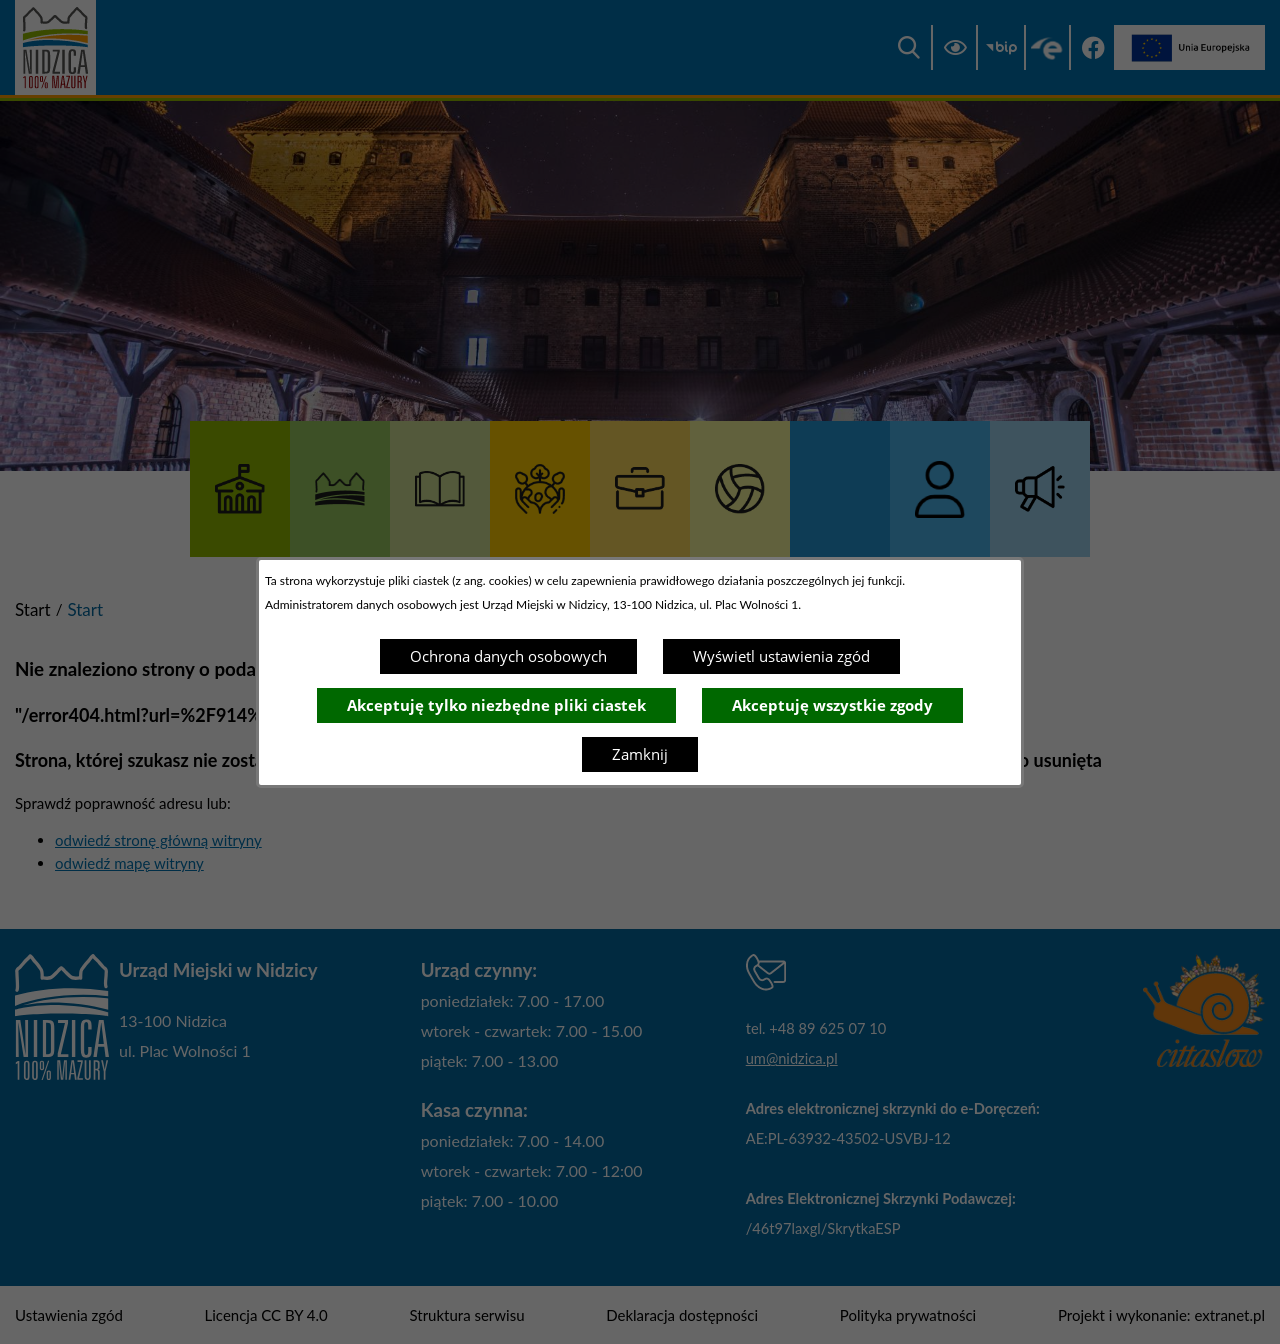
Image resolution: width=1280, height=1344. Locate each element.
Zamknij (640, 754)
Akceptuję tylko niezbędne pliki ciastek (496, 705)
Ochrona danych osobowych (508, 656)
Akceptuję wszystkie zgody (832, 705)
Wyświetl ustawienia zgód (781, 656)
